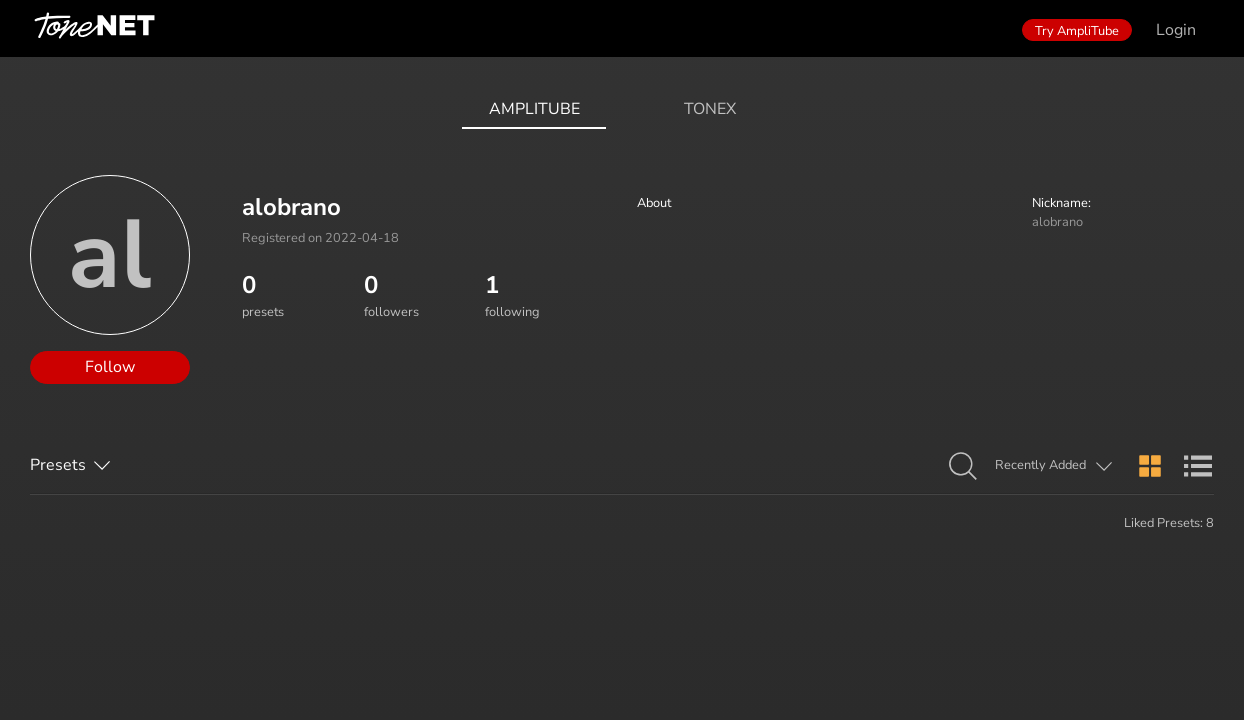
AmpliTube (534, 109)
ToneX (710, 109)
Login (1176, 30)
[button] (963, 467)
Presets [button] (58, 465)
